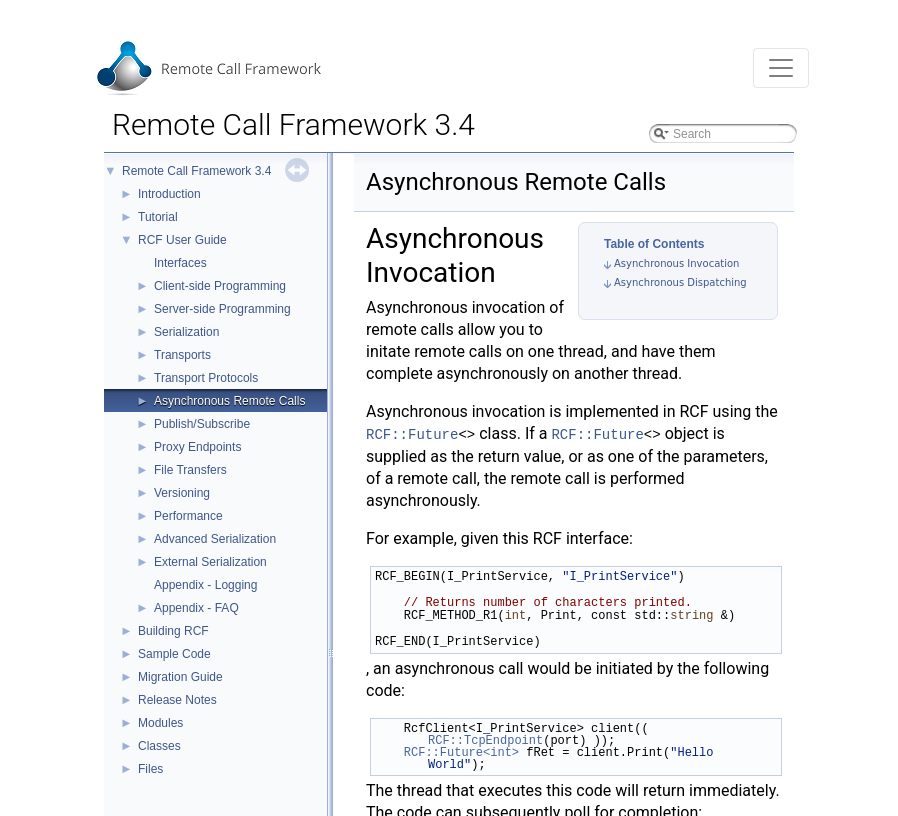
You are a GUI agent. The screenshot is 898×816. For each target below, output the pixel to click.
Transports (182, 355)
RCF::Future (412, 435)
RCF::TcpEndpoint (485, 740)
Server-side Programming (222, 309)
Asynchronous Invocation (676, 263)
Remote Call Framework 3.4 (196, 171)
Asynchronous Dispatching (680, 282)
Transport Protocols (206, 378)
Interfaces (180, 263)
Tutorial (158, 217)
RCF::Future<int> (461, 752)
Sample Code (174, 654)
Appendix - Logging (205, 585)
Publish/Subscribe (202, 424)
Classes (159, 746)
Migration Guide (180, 677)
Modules (160, 723)
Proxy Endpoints (197, 447)
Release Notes (177, 700)
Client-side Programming (220, 286)
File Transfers (190, 470)
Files (150, 769)
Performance (188, 516)
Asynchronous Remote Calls (229, 401)
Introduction (169, 194)
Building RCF (173, 631)
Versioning (182, 493)
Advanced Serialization (215, 539)
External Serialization (210, 562)
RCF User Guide (182, 240)
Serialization (186, 332)
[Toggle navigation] (781, 68)
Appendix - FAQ (196, 608)
